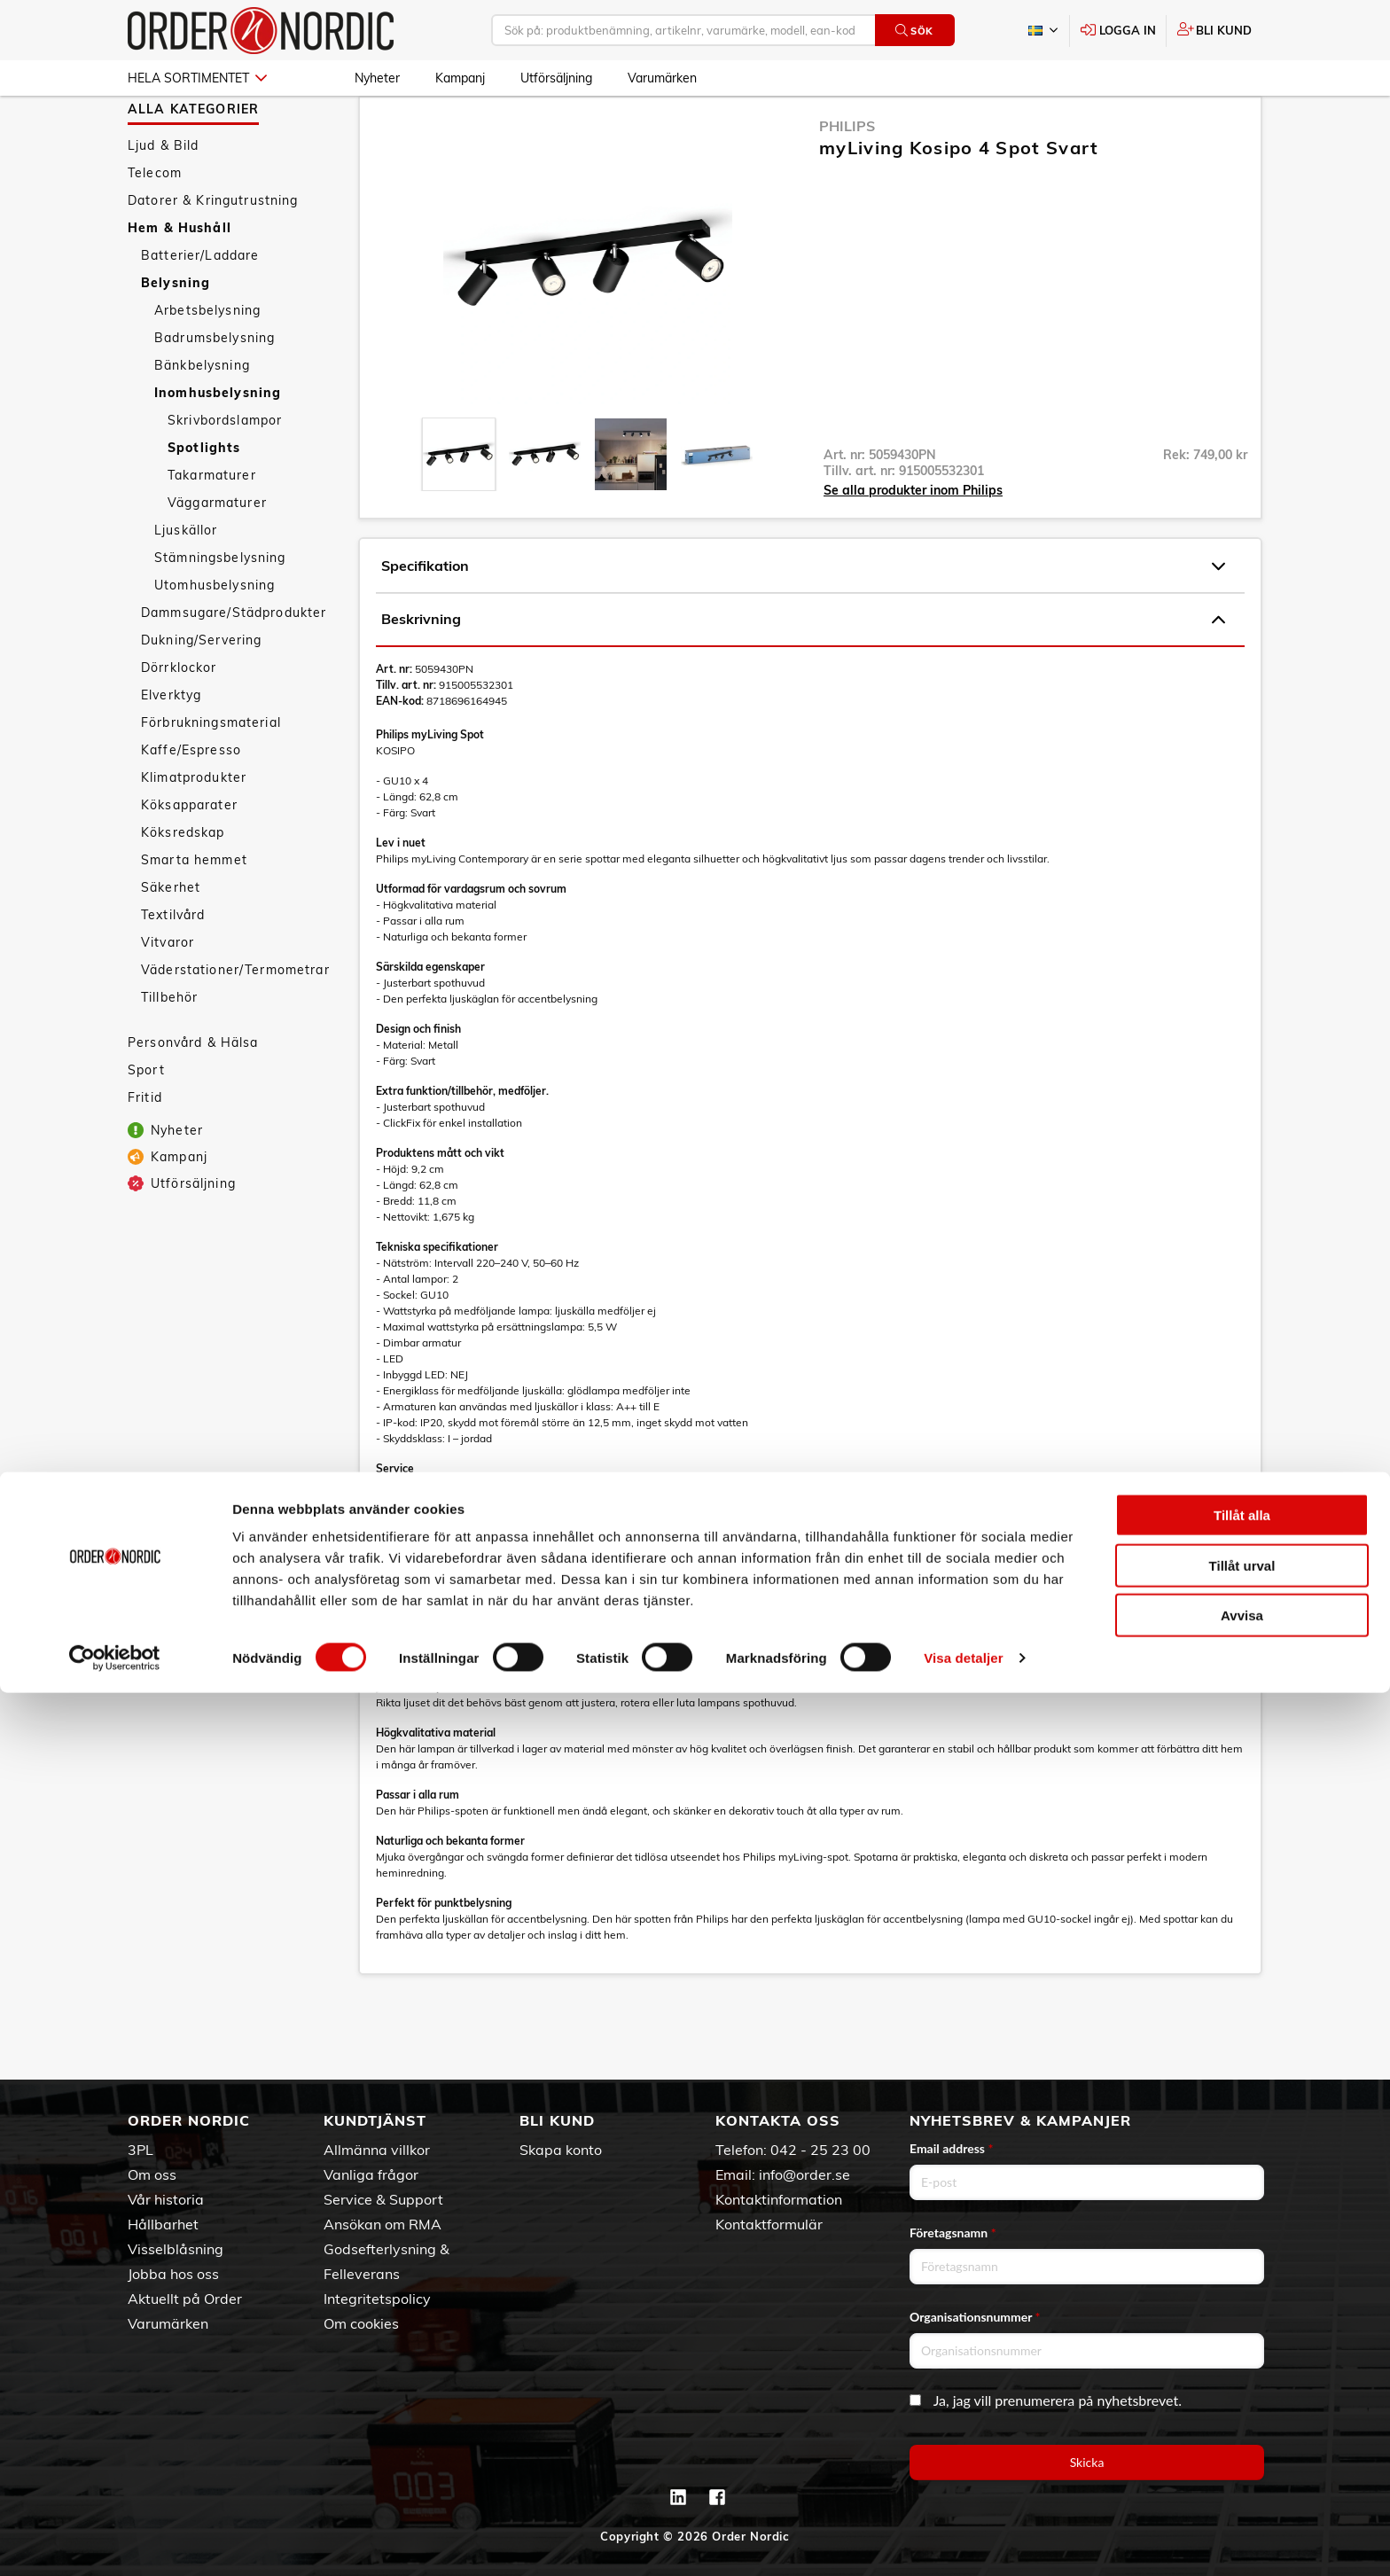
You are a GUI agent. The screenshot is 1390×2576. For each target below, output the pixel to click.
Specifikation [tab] (803, 618)
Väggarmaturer (217, 554)
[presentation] (459, 506)
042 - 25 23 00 (820, 2149)
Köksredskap (183, 884)
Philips (847, 177)
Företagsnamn (953, 2232)
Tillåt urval (1242, 2448)
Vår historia (166, 2199)
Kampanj (460, 78)
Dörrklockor (179, 719)
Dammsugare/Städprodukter (233, 664)
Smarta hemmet (194, 911)
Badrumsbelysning (214, 389)
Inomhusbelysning (217, 444)
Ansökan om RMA (382, 2224)
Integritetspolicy (377, 2298)
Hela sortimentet (197, 78)
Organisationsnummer (975, 2316)
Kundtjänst (375, 2120)
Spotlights (204, 499)
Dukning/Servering (201, 691)
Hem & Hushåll (179, 279)
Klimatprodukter (193, 829)
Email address (951, 2148)
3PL (140, 2149)
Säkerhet (170, 939)
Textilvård (173, 966)
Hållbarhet (163, 2224)
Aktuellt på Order (185, 2298)
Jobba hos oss (173, 2274)
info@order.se (804, 2174)
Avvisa (1242, 2498)
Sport (146, 1121)
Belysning (175, 334)
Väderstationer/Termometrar (235, 1021)
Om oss (152, 2174)
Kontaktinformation (778, 2199)
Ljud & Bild (163, 197)
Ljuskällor (185, 581)
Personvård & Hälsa (193, 1094)
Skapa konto (560, 2149)
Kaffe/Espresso (191, 801)
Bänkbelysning (202, 417)
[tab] (459, 506)
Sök (914, 30)
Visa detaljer (963, 2541)
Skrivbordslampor (225, 472)
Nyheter (377, 78)
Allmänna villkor (377, 2149)
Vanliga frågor (371, 2174)
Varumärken (662, 78)
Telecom (155, 224)
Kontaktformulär (769, 2224)
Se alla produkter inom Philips (913, 542)
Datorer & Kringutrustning (213, 252)
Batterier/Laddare (200, 307)
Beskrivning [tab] (803, 671)
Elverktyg (171, 746)
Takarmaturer (212, 527)
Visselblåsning (175, 2249)
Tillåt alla (1242, 2398)
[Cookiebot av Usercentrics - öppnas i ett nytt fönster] (114, 2541)
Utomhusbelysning (214, 636)
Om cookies (361, 2323)
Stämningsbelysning (220, 609)
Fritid (145, 1149)
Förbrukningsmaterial (211, 774)
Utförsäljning (556, 78)
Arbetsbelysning (207, 362)
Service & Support (383, 2199)
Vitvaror (167, 994)
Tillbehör (169, 1049)
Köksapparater (189, 856)
